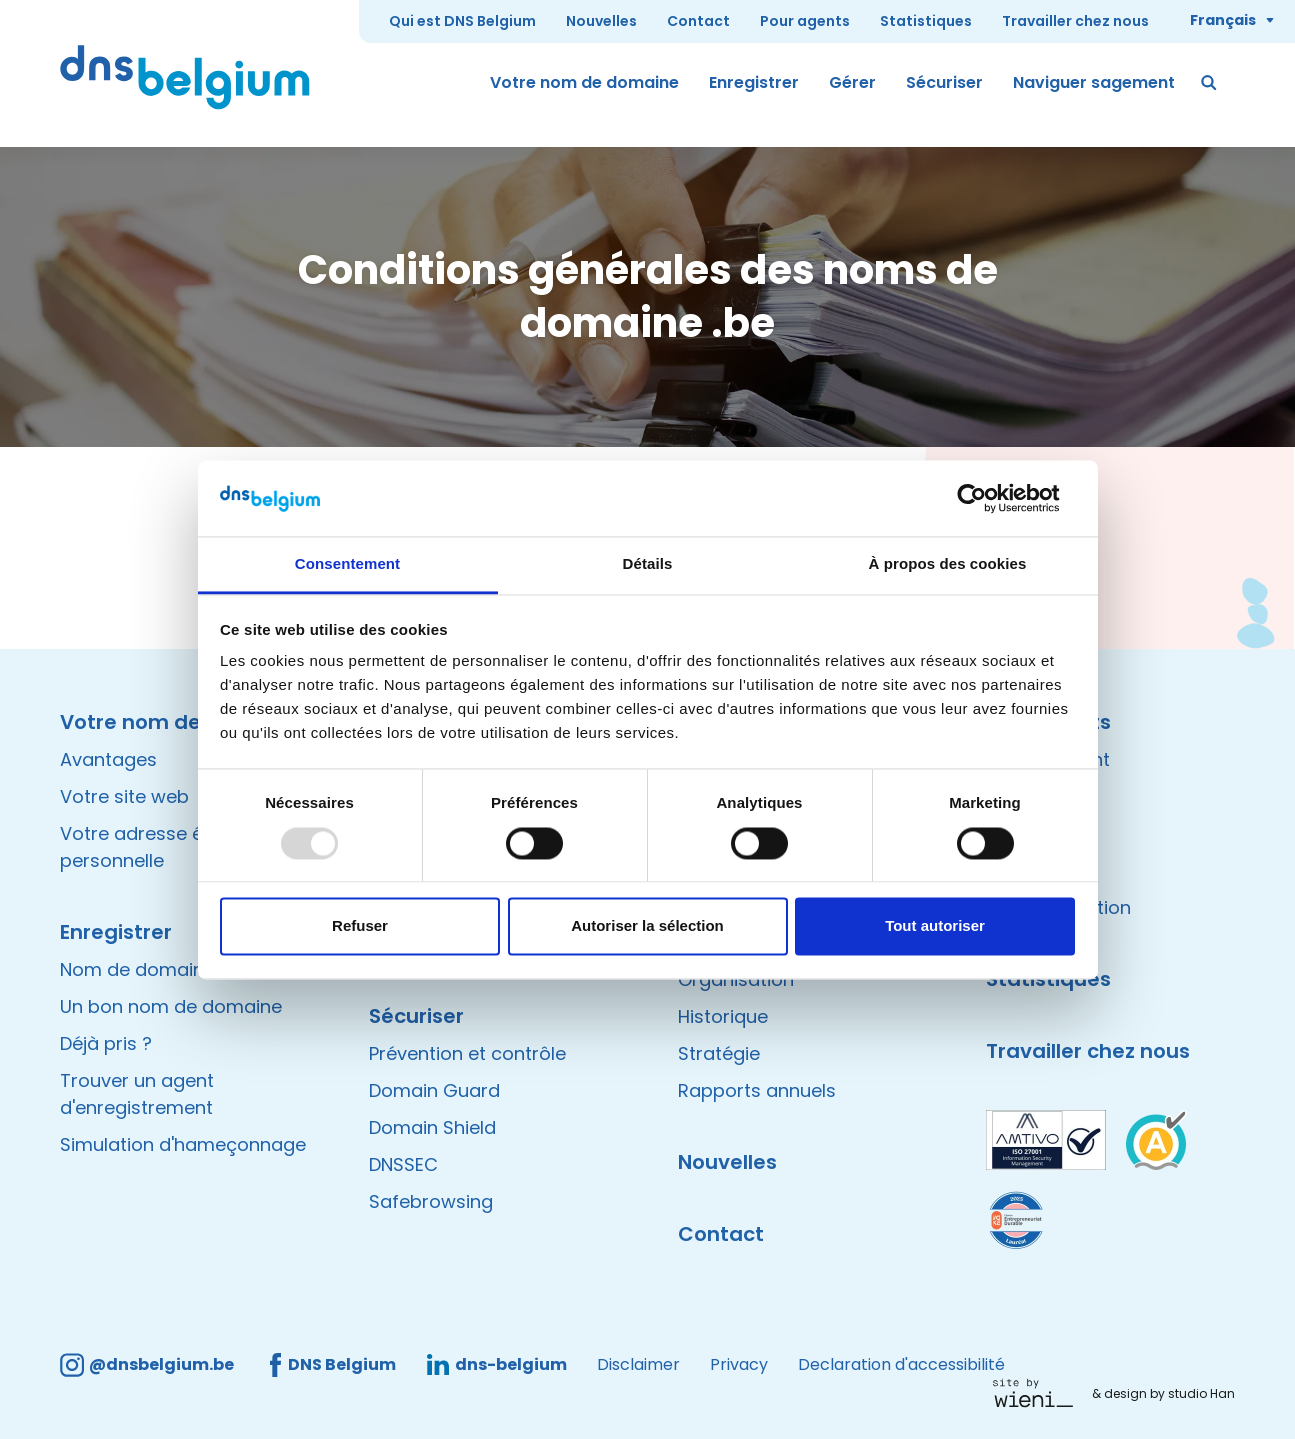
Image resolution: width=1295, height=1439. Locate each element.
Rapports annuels (757, 1090)
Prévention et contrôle (467, 1053)
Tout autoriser (935, 926)
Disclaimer (638, 1364)
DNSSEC (403, 1164)
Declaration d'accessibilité (901, 1364)
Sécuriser (944, 82)
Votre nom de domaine (584, 82)
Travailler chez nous (1075, 21)
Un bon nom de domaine (171, 1006)
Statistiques (926, 21)
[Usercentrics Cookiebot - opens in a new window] (987, 498)
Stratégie (719, 1053)
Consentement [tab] (347, 564)
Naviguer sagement (1094, 82)
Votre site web (124, 796)
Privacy (739, 1364)
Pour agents (805, 21)
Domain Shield (432, 1127)
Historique (723, 1016)
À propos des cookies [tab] (948, 564)
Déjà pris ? (106, 1043)
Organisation (736, 979)
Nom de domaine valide (166, 969)
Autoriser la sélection (647, 926)
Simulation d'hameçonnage (183, 1144)
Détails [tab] (648, 564)
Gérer (852, 82)
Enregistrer (754, 82)
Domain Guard (434, 1090)
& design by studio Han (1163, 1393)
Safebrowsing (431, 1201)
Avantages (108, 759)
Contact (698, 21)
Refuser (360, 926)
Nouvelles (601, 21)
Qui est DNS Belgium (462, 21)
